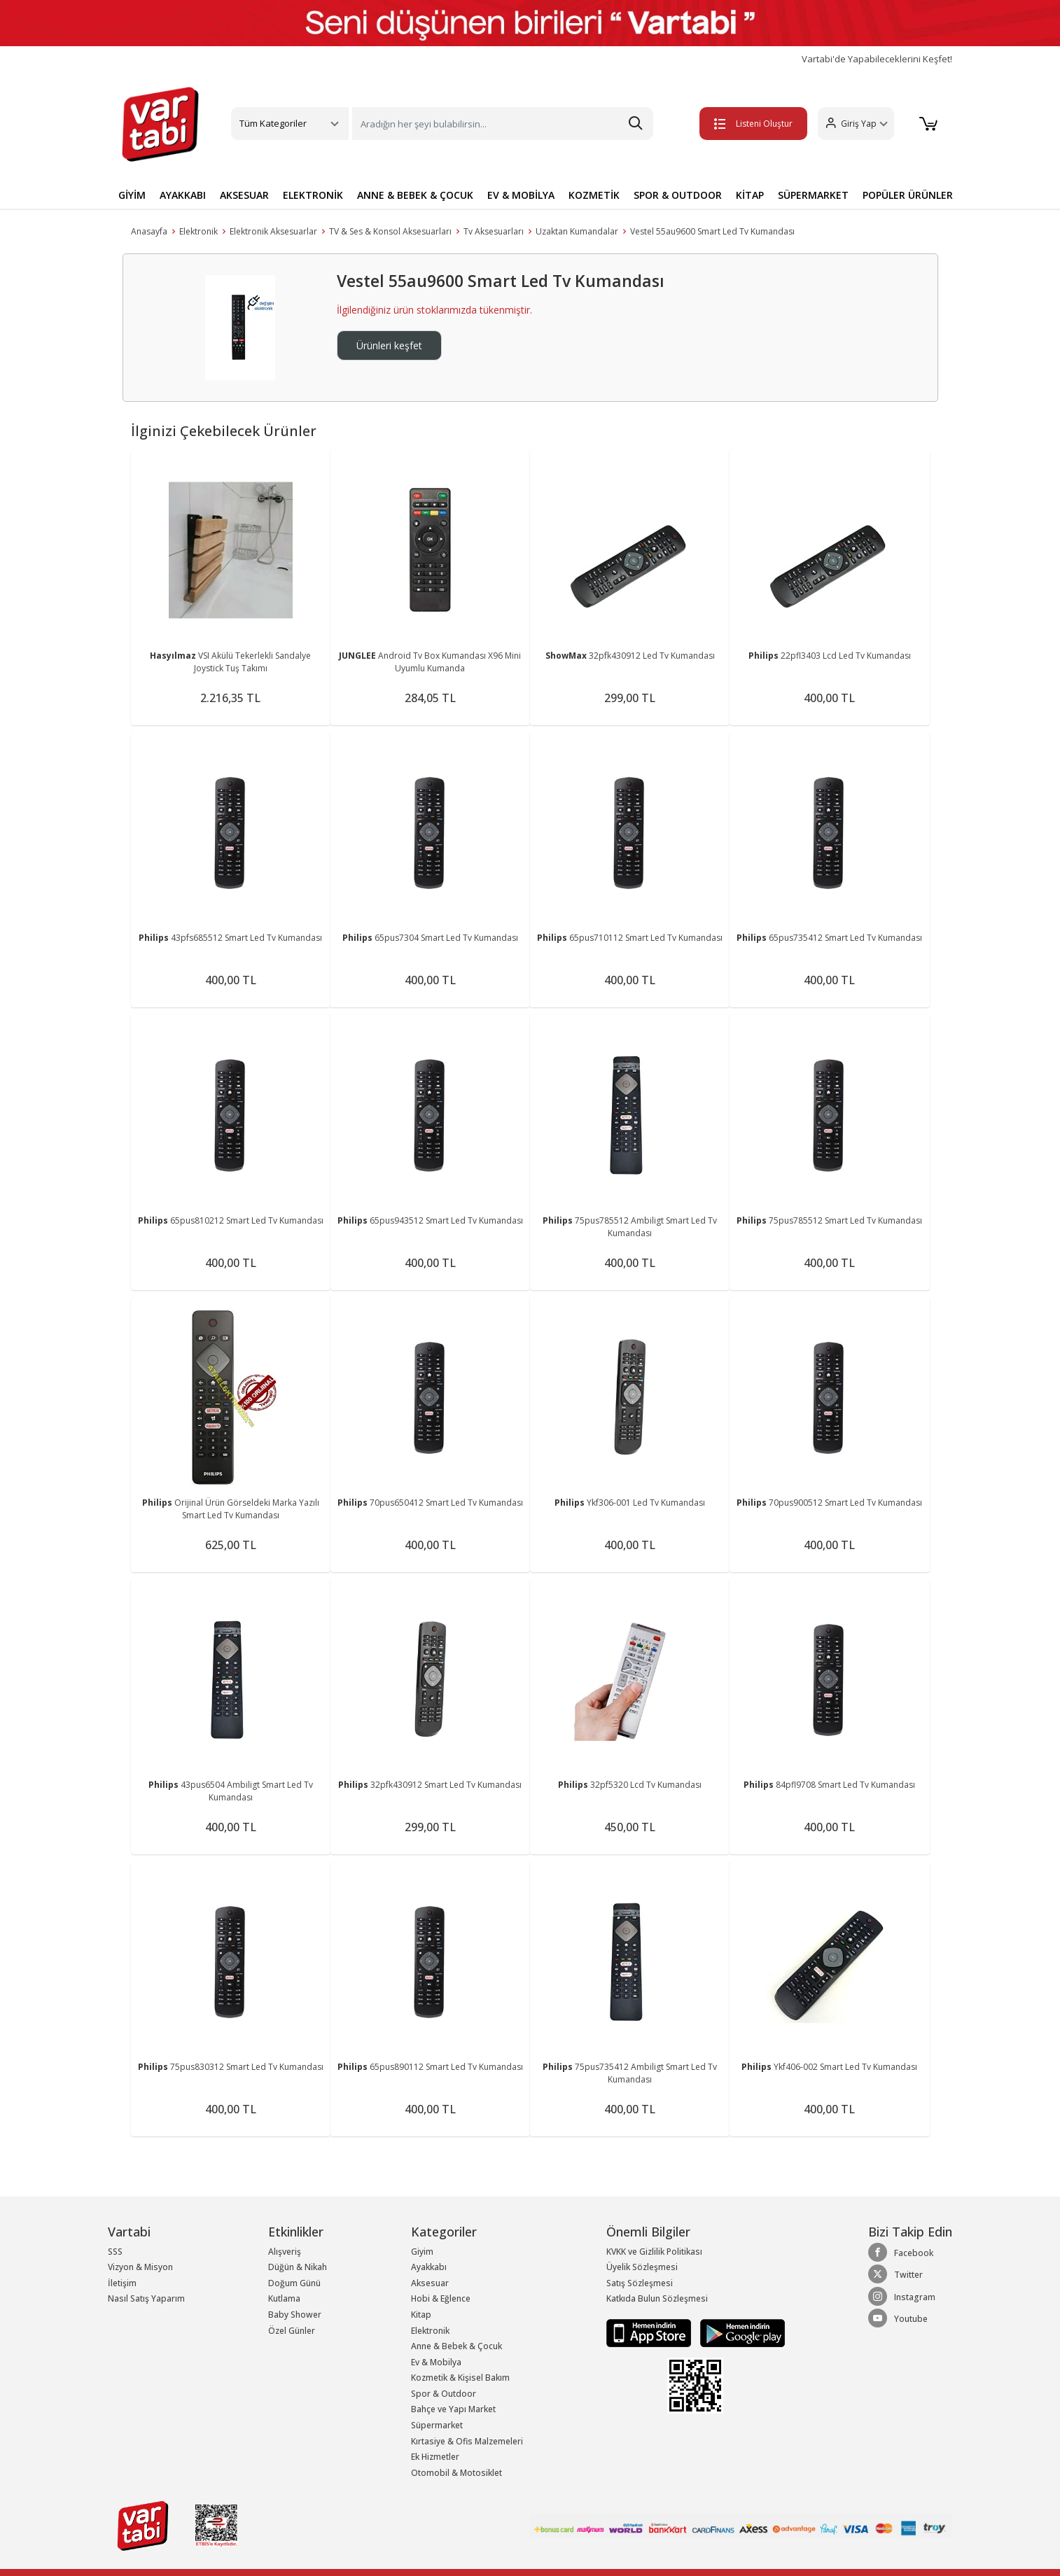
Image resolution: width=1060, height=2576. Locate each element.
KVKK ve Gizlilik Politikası (654, 2252)
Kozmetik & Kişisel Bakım (460, 2378)
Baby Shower (294, 2314)
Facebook (900, 2253)
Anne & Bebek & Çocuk (456, 2346)
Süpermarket (437, 2425)
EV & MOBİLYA (521, 195)
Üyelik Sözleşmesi (642, 2267)
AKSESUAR (244, 195)
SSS (115, 2252)
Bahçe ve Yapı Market (453, 2409)
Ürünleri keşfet (389, 345)
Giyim (422, 2252)
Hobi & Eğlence (440, 2298)
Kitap (421, 2314)
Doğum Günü (294, 2283)
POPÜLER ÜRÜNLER (908, 195)
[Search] (502, 123)
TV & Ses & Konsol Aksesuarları (390, 231)
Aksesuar (430, 2283)
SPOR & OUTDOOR (678, 195)
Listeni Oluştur (753, 124)
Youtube (898, 2318)
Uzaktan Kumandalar (577, 231)
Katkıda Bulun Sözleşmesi (657, 2298)
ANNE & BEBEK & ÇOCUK (415, 195)
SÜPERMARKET (813, 195)
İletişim (122, 2283)
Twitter (895, 2274)
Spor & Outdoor (443, 2394)
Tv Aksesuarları (493, 231)
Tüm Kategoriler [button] (273, 123)
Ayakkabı (429, 2267)
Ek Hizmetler (435, 2457)
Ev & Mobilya (436, 2362)
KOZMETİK (594, 195)
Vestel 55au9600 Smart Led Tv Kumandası (712, 231)
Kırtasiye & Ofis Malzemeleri (467, 2441)
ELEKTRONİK (313, 195)
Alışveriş (284, 2252)
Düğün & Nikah (297, 2267)
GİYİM (132, 195)
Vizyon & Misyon (140, 2267)
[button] (856, 123)
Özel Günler (291, 2331)
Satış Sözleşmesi (639, 2283)
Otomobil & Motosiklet (456, 2473)
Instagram (901, 2297)
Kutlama (284, 2298)
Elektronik (198, 231)
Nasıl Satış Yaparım (146, 2298)
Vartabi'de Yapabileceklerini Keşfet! (877, 59)
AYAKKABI (183, 195)
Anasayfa (149, 231)
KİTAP (750, 195)
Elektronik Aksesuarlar (273, 231)
